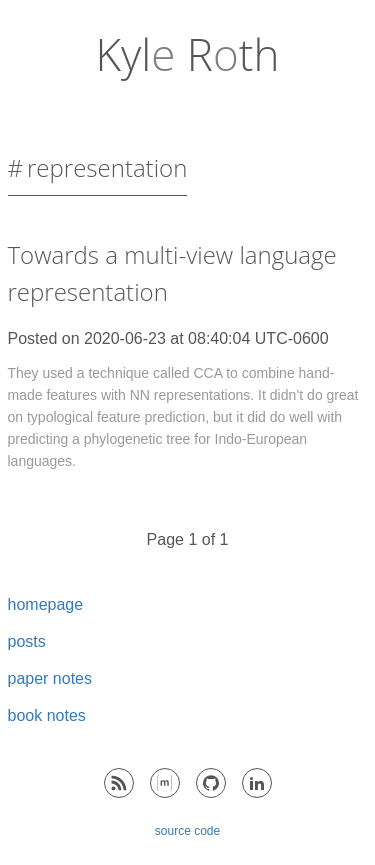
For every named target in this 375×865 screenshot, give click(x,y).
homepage (46, 604)
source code (187, 831)
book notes (47, 715)
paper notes (50, 678)
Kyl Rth (188, 54)
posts (27, 641)
